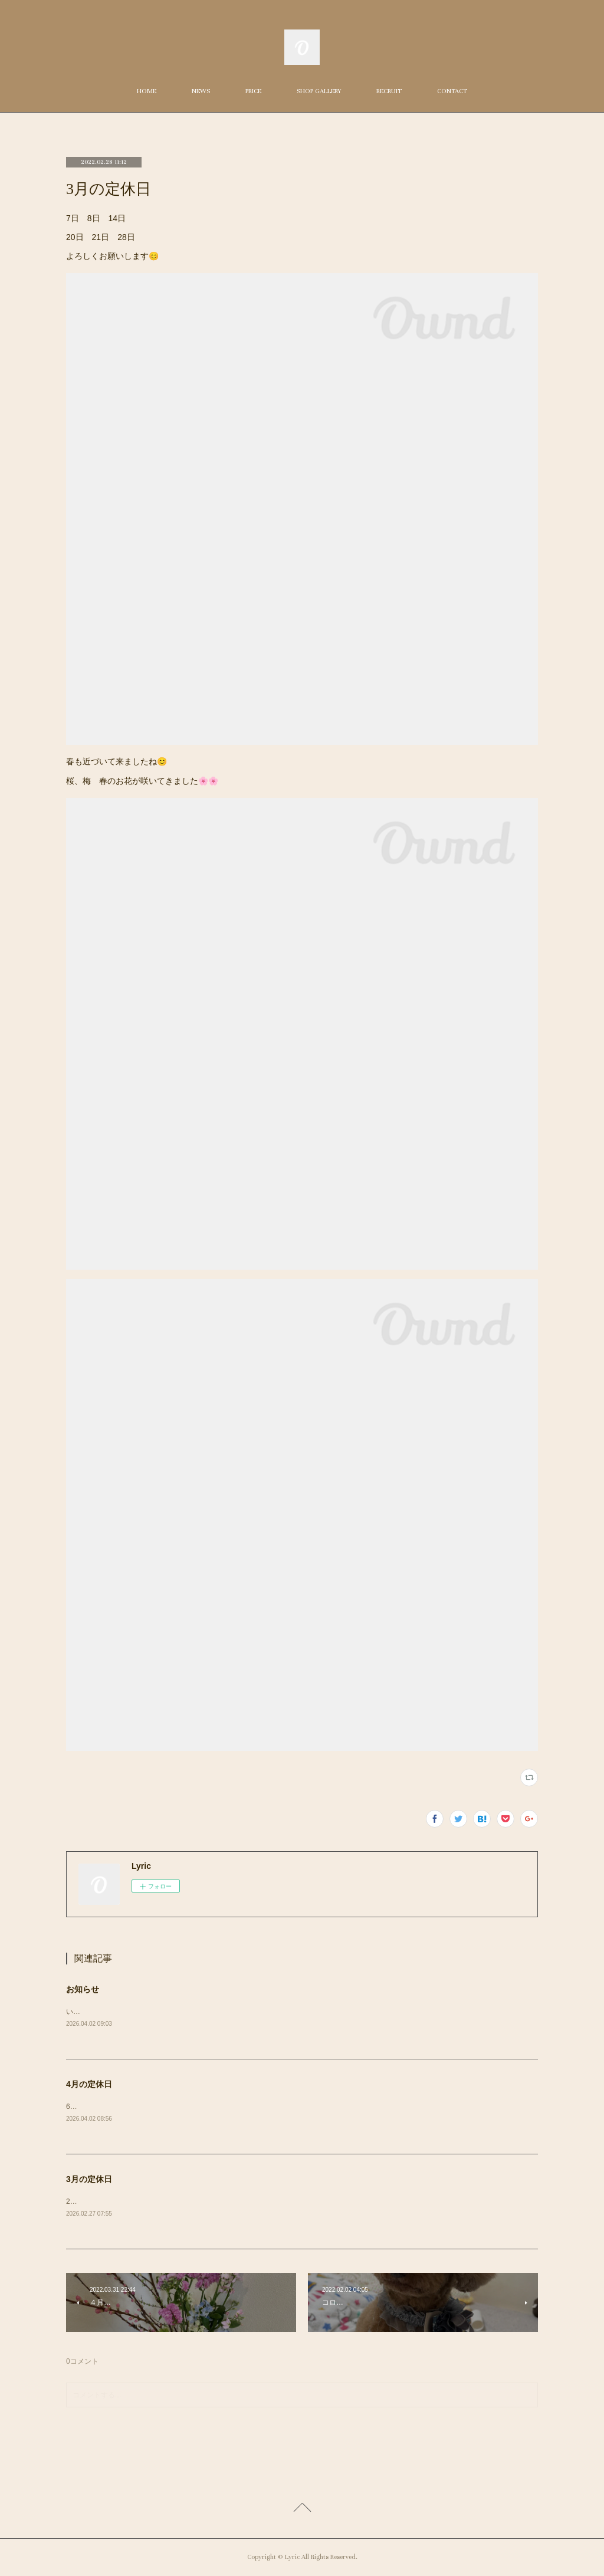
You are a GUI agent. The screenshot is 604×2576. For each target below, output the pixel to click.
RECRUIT (389, 91)
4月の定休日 (89, 2084)
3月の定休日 (89, 2179)
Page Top (302, 2510)
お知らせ (82, 1989)
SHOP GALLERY (319, 91)
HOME (146, 91)
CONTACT (452, 91)
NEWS (201, 91)
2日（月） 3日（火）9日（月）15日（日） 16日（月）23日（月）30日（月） (193, 2202)
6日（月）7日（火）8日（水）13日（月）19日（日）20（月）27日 (172, 2107)
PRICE (253, 91)
